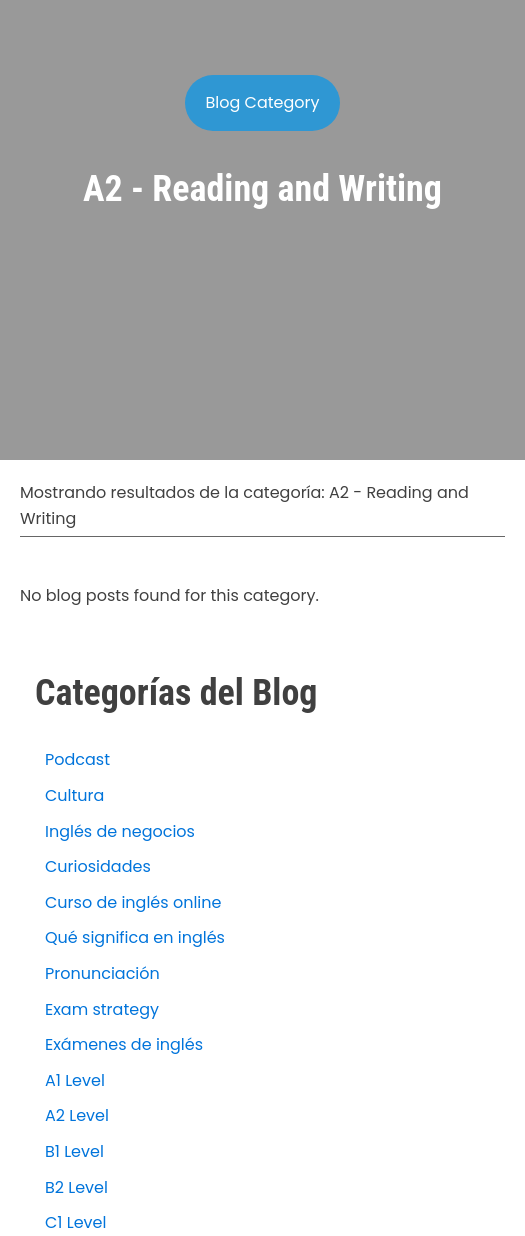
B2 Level (76, 1187)
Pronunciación (102, 973)
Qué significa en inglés (135, 937)
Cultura (74, 795)
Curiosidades (98, 866)
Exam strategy (102, 1009)
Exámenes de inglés (124, 1044)
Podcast (77, 759)
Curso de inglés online (133, 902)
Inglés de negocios (120, 831)
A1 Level (75, 1080)
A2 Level (77, 1115)
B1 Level (74, 1151)
